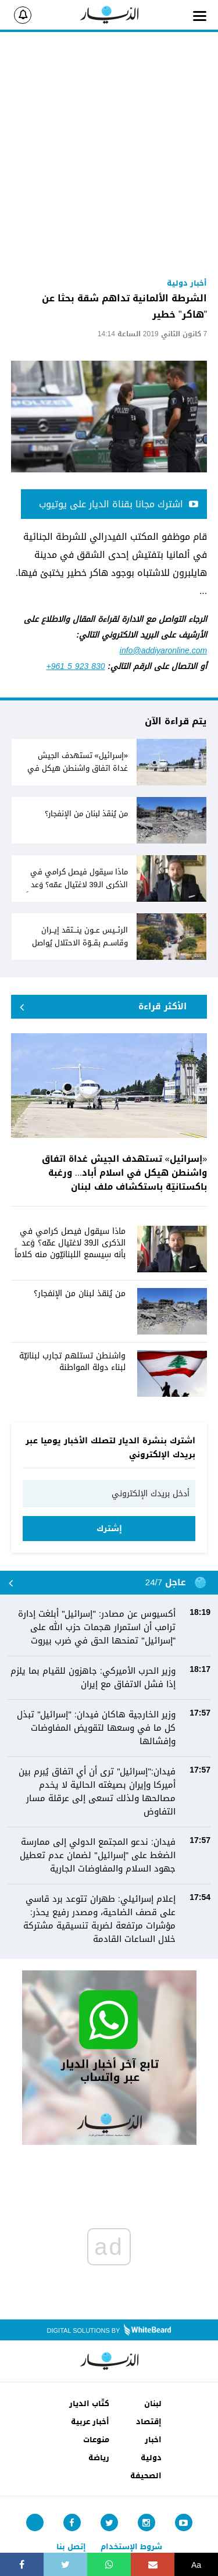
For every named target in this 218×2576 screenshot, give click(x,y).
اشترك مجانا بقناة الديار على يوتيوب (118, 504)
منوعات (96, 2439)
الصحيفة (146, 2475)
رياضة (98, 2457)
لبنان (153, 2403)
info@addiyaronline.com (163, 651)
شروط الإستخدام (131, 2546)
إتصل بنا (71, 2546)
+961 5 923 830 (76, 666)
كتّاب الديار (89, 2403)
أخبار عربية (90, 2421)
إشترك (109, 1528)
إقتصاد (149, 2421)
